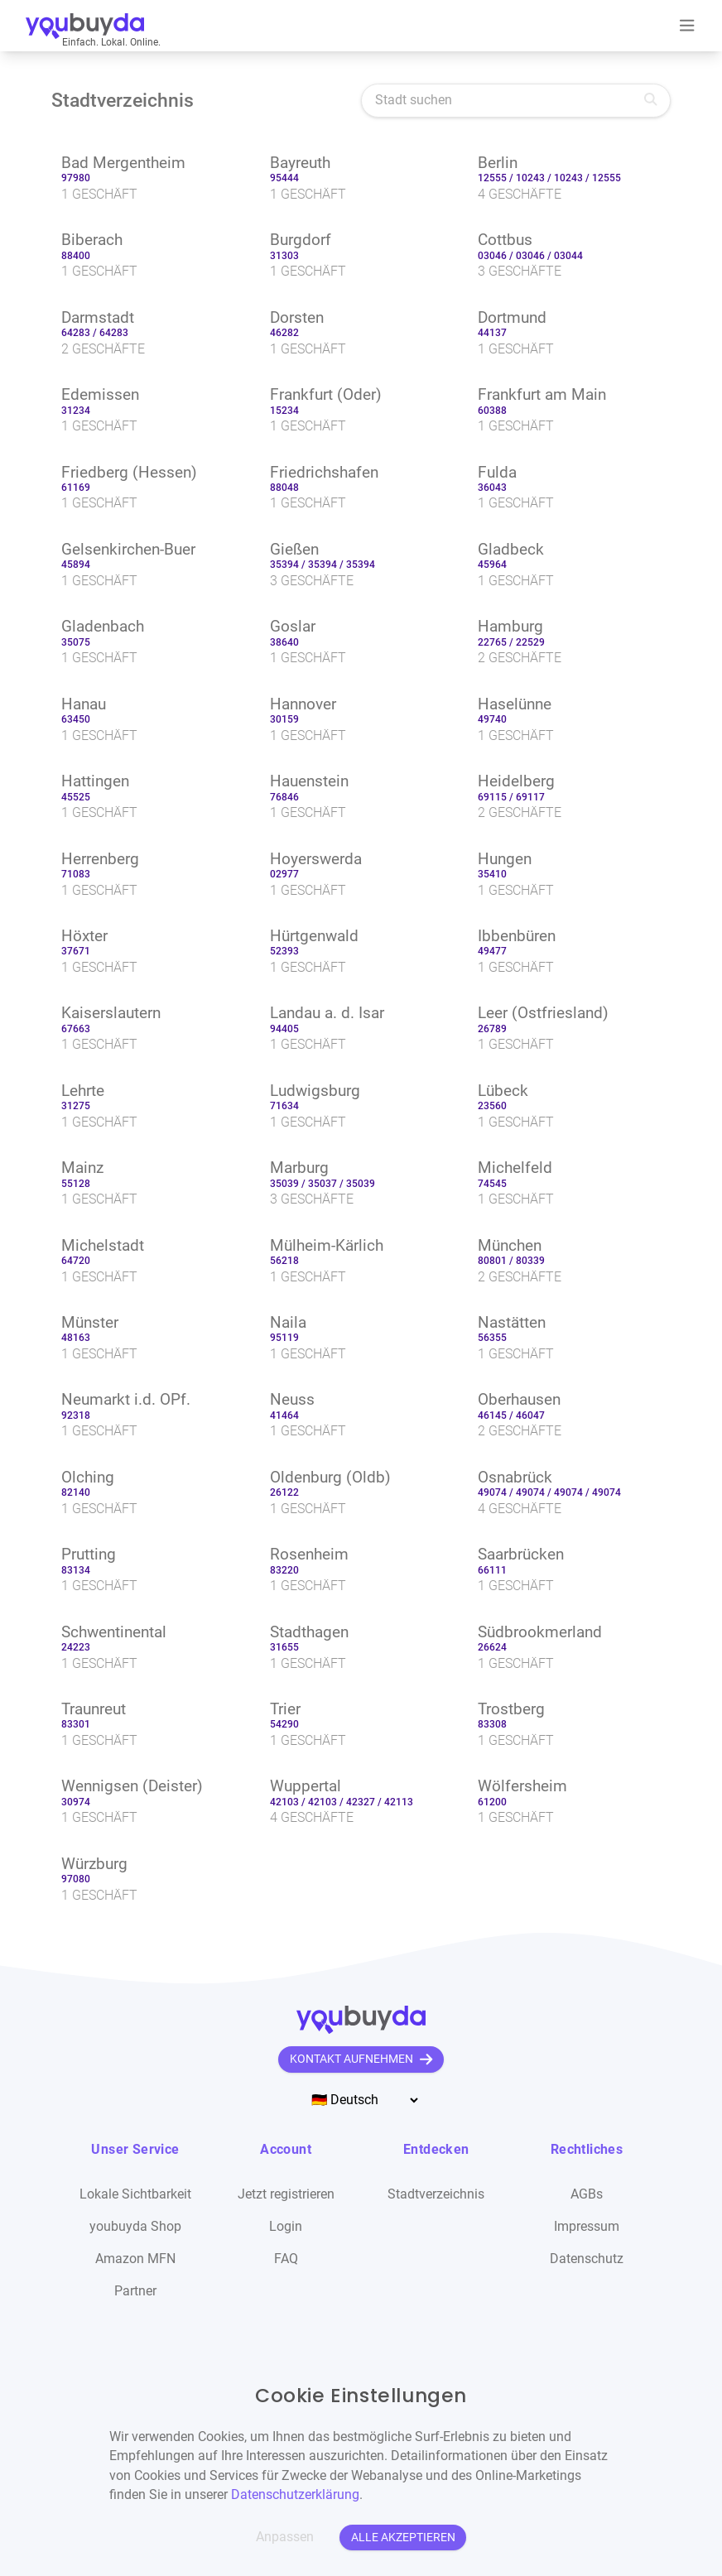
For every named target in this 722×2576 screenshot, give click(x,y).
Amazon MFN (135, 2259)
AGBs (586, 2194)
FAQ (286, 2259)
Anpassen (285, 2537)
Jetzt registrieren (286, 2194)
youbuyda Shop (135, 2226)
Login (285, 2226)
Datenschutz (586, 2259)
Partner (135, 2291)
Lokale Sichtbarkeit (135, 2194)
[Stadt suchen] (516, 101)
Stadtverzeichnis (435, 2194)
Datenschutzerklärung (295, 2494)
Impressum (586, 2226)
